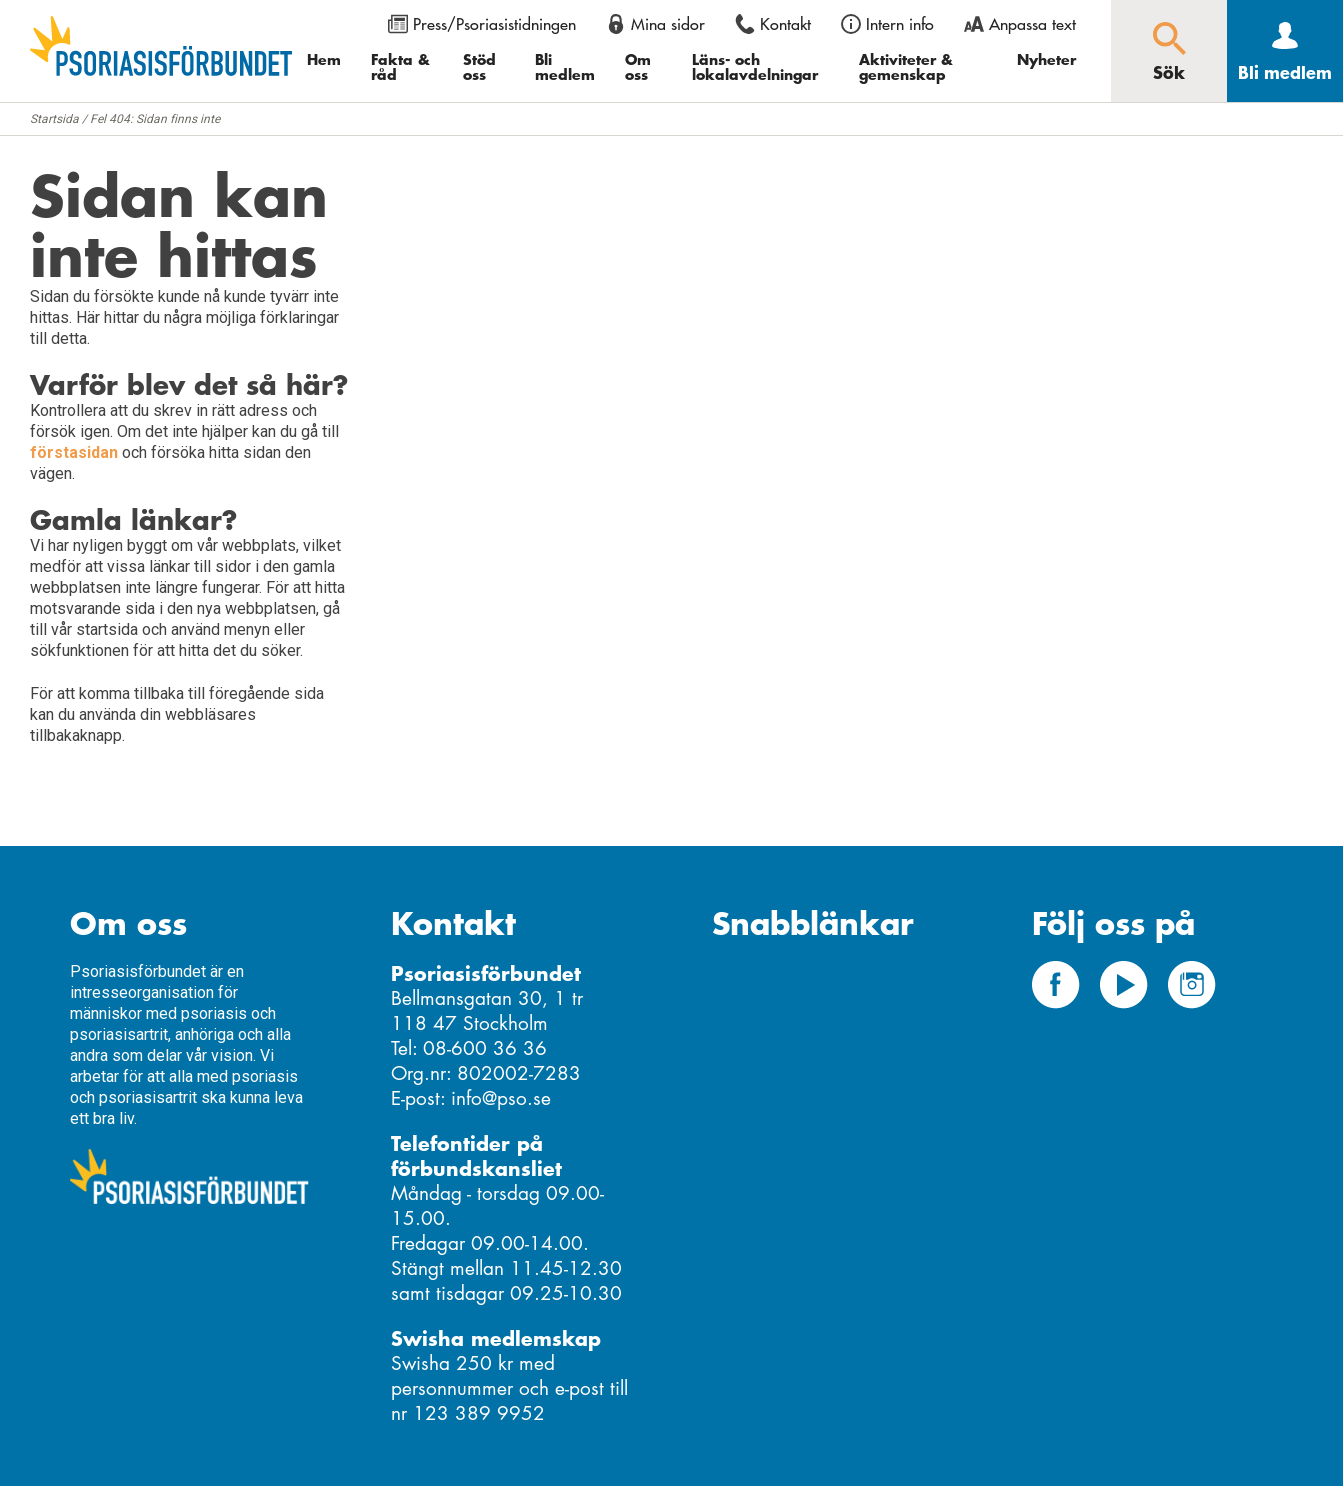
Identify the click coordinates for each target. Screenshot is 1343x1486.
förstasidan (74, 452)
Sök (1169, 72)
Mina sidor (668, 24)
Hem (324, 59)
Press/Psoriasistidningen (494, 24)
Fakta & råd (400, 66)
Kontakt (785, 24)
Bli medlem (565, 66)
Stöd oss (479, 66)
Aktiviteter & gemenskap (906, 66)
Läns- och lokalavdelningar (755, 66)
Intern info (900, 24)
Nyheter (1046, 59)
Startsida (54, 119)
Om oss (638, 66)
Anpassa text (1032, 24)
